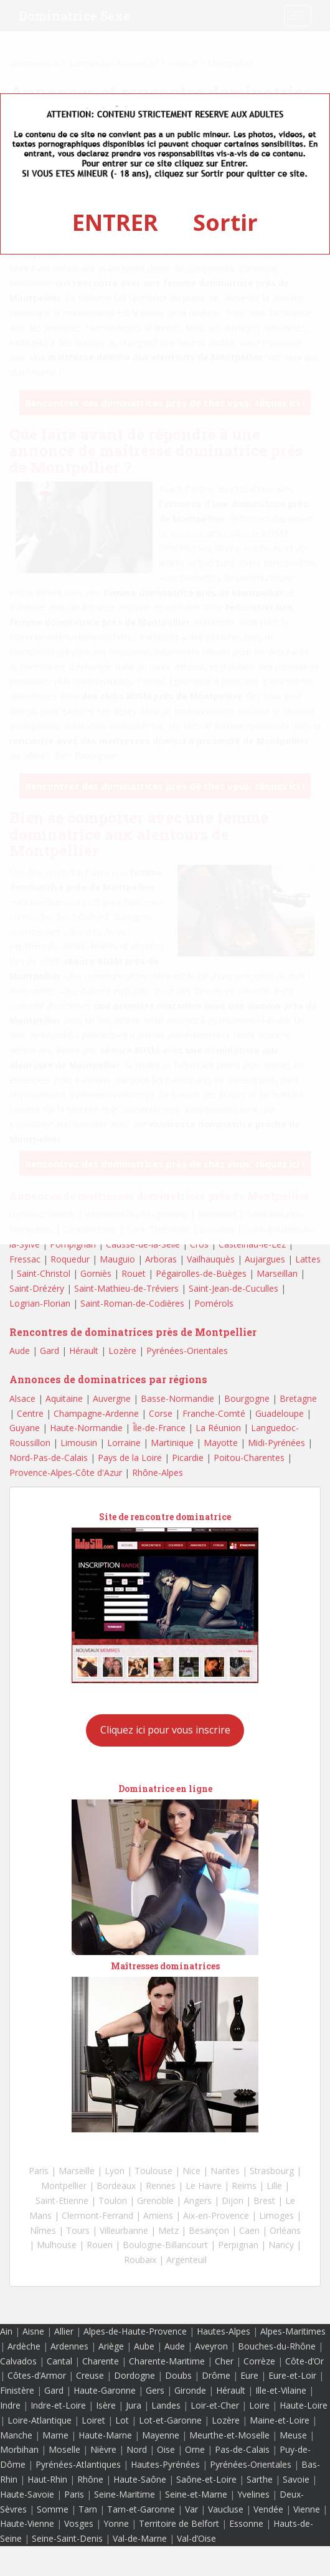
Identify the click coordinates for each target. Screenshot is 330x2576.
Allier (63, 2331)
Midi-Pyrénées (276, 1443)
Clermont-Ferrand (97, 2215)
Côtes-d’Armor (36, 2375)
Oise (166, 2449)
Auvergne (112, 1398)
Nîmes (43, 2230)
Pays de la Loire (130, 1457)
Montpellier (64, 2185)
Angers (198, 2200)
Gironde (190, 2390)
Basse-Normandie (177, 1398)
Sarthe (260, 2479)
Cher (224, 2361)
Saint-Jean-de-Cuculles (233, 1288)
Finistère (17, 2390)
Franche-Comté (213, 1413)
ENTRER (115, 222)
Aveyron (211, 2346)
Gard (49, 1350)
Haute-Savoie (27, 2494)
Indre (10, 2405)
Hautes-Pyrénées (165, 2464)
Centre (30, 1413)
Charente (100, 2361)
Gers (155, 2390)
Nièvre (103, 2449)
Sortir (225, 222)
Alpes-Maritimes (293, 2331)
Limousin (78, 1443)
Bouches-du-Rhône (277, 2346)
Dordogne (134, 2375)
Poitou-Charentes (249, 1457)
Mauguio (117, 1259)
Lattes (308, 1259)
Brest (264, 2200)
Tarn (87, 2509)
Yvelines (253, 2494)
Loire (259, 2405)
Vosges (78, 2523)
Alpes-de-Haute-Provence (135, 2331)
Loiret (93, 2420)
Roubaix (140, 2260)
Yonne (116, 2523)
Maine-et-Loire (279, 2420)
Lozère (122, 1350)
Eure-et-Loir (292, 2375)
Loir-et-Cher (215, 2405)
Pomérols (213, 1303)
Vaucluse (225, 2509)
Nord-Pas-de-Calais (48, 1457)
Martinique (172, 1443)
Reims (244, 2185)
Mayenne (160, 2435)
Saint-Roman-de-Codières (132, 1303)
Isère (106, 2405)
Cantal (59, 2361)
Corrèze (259, 2361)
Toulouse (153, 2171)
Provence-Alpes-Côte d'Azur (65, 1472)
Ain (6, 2331)
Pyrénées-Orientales (187, 1350)
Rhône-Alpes (157, 1472)
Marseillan (277, 1273)
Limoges (276, 2215)
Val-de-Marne (140, 2538)
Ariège (111, 2346)
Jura (133, 2405)
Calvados (18, 2361)
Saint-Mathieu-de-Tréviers (126, 1288)
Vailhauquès (211, 1259)
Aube (144, 2346)
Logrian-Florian (39, 1303)
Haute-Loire (304, 2405)
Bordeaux (116, 2185)
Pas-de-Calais (242, 2449)
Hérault (83, 1350)
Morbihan (19, 2449)
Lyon (115, 2171)
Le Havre (204, 2185)
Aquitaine (64, 1398)
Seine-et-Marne (196, 2494)
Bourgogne (247, 1398)
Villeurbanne (124, 2230)
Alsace (22, 1398)
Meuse (293, 2435)
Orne (195, 2449)
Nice (191, 2171)
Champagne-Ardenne (96, 1413)
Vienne (306, 2509)
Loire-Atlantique (39, 2420)
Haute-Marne (105, 2435)
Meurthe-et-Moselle (229, 2435)
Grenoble (155, 2200)
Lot (122, 2420)
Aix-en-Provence (216, 2215)
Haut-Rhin (47, 2479)
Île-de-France (159, 1428)
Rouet (133, 1273)
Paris (39, 2171)
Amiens (158, 2215)
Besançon (209, 2230)
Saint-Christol (43, 1273)
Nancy (281, 2245)
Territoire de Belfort (179, 2523)
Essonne (246, 2523)
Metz (168, 2230)
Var (191, 2509)
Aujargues (265, 1259)
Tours (78, 2230)
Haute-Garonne (104, 2390)
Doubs (178, 2375)
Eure (249, 2375)
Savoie (296, 2479)
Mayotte (221, 1443)
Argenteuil (186, 2260)
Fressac (24, 1259)
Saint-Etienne (61, 2200)
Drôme (216, 2375)
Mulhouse (57, 2245)
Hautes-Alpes (223, 2331)
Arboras (161, 1259)
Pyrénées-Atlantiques (78, 2464)
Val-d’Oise (196, 2538)
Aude (19, 1350)
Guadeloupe (279, 1413)
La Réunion (218, 1428)
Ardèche (23, 2346)
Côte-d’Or (304, 2361)
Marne (55, 2435)
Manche (16, 2435)
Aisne (33, 2331)
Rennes (161, 2185)
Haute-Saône (139, 2479)
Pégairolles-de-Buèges (201, 1273)
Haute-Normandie (86, 1428)
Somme (52, 2509)
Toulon (112, 2200)
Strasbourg (272, 2171)
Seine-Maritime (124, 2494)
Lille (274, 2185)
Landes (166, 2405)
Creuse (90, 2375)
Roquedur (70, 1259)
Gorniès (95, 1273)
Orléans (285, 2230)
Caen (249, 2230)
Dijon (232, 2200)
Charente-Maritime (167, 2361)
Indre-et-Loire (58, 2405)
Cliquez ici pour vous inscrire (165, 1730)
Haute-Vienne (27, 2523)
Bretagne (298, 1398)
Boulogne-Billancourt (165, 2245)
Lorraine (124, 1443)
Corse (160, 1413)
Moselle (64, 2449)
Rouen (100, 2245)
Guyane (24, 1428)
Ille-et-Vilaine (280, 2390)
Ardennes (69, 2346)
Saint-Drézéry (36, 1288)
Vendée (268, 2509)
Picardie (188, 1457)
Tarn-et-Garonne (141, 2509)
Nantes (225, 2171)
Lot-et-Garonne (170, 2420)
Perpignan (238, 2245)
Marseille (77, 2171)
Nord (136, 2449)
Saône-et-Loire (206, 2479)
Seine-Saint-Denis (67, 2538)
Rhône (90, 2479)
